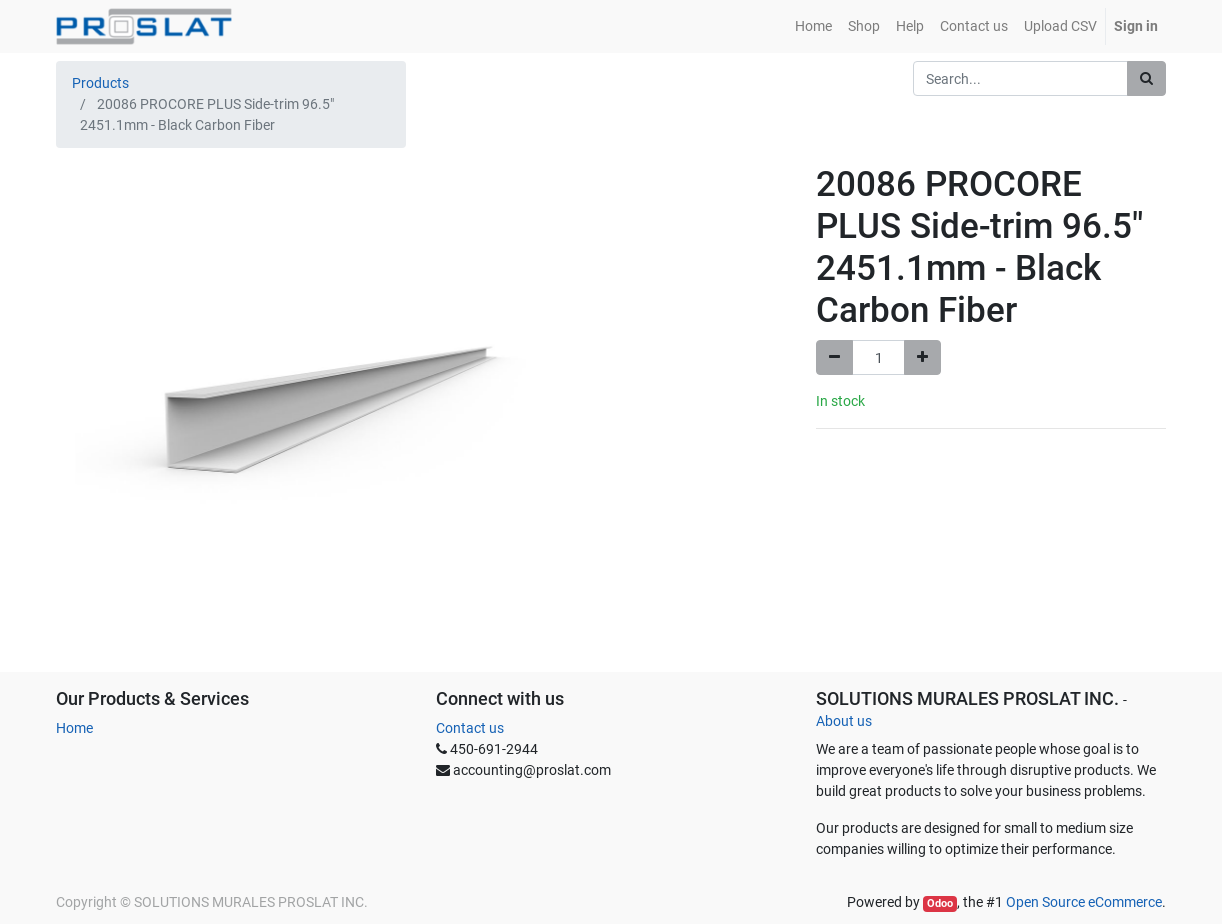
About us (844, 721)
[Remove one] (834, 357)
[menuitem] (813, 26)
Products (100, 83)
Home (74, 728)
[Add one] (922, 357)
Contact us (470, 728)
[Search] (1146, 78)
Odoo (940, 903)
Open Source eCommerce (1084, 902)
